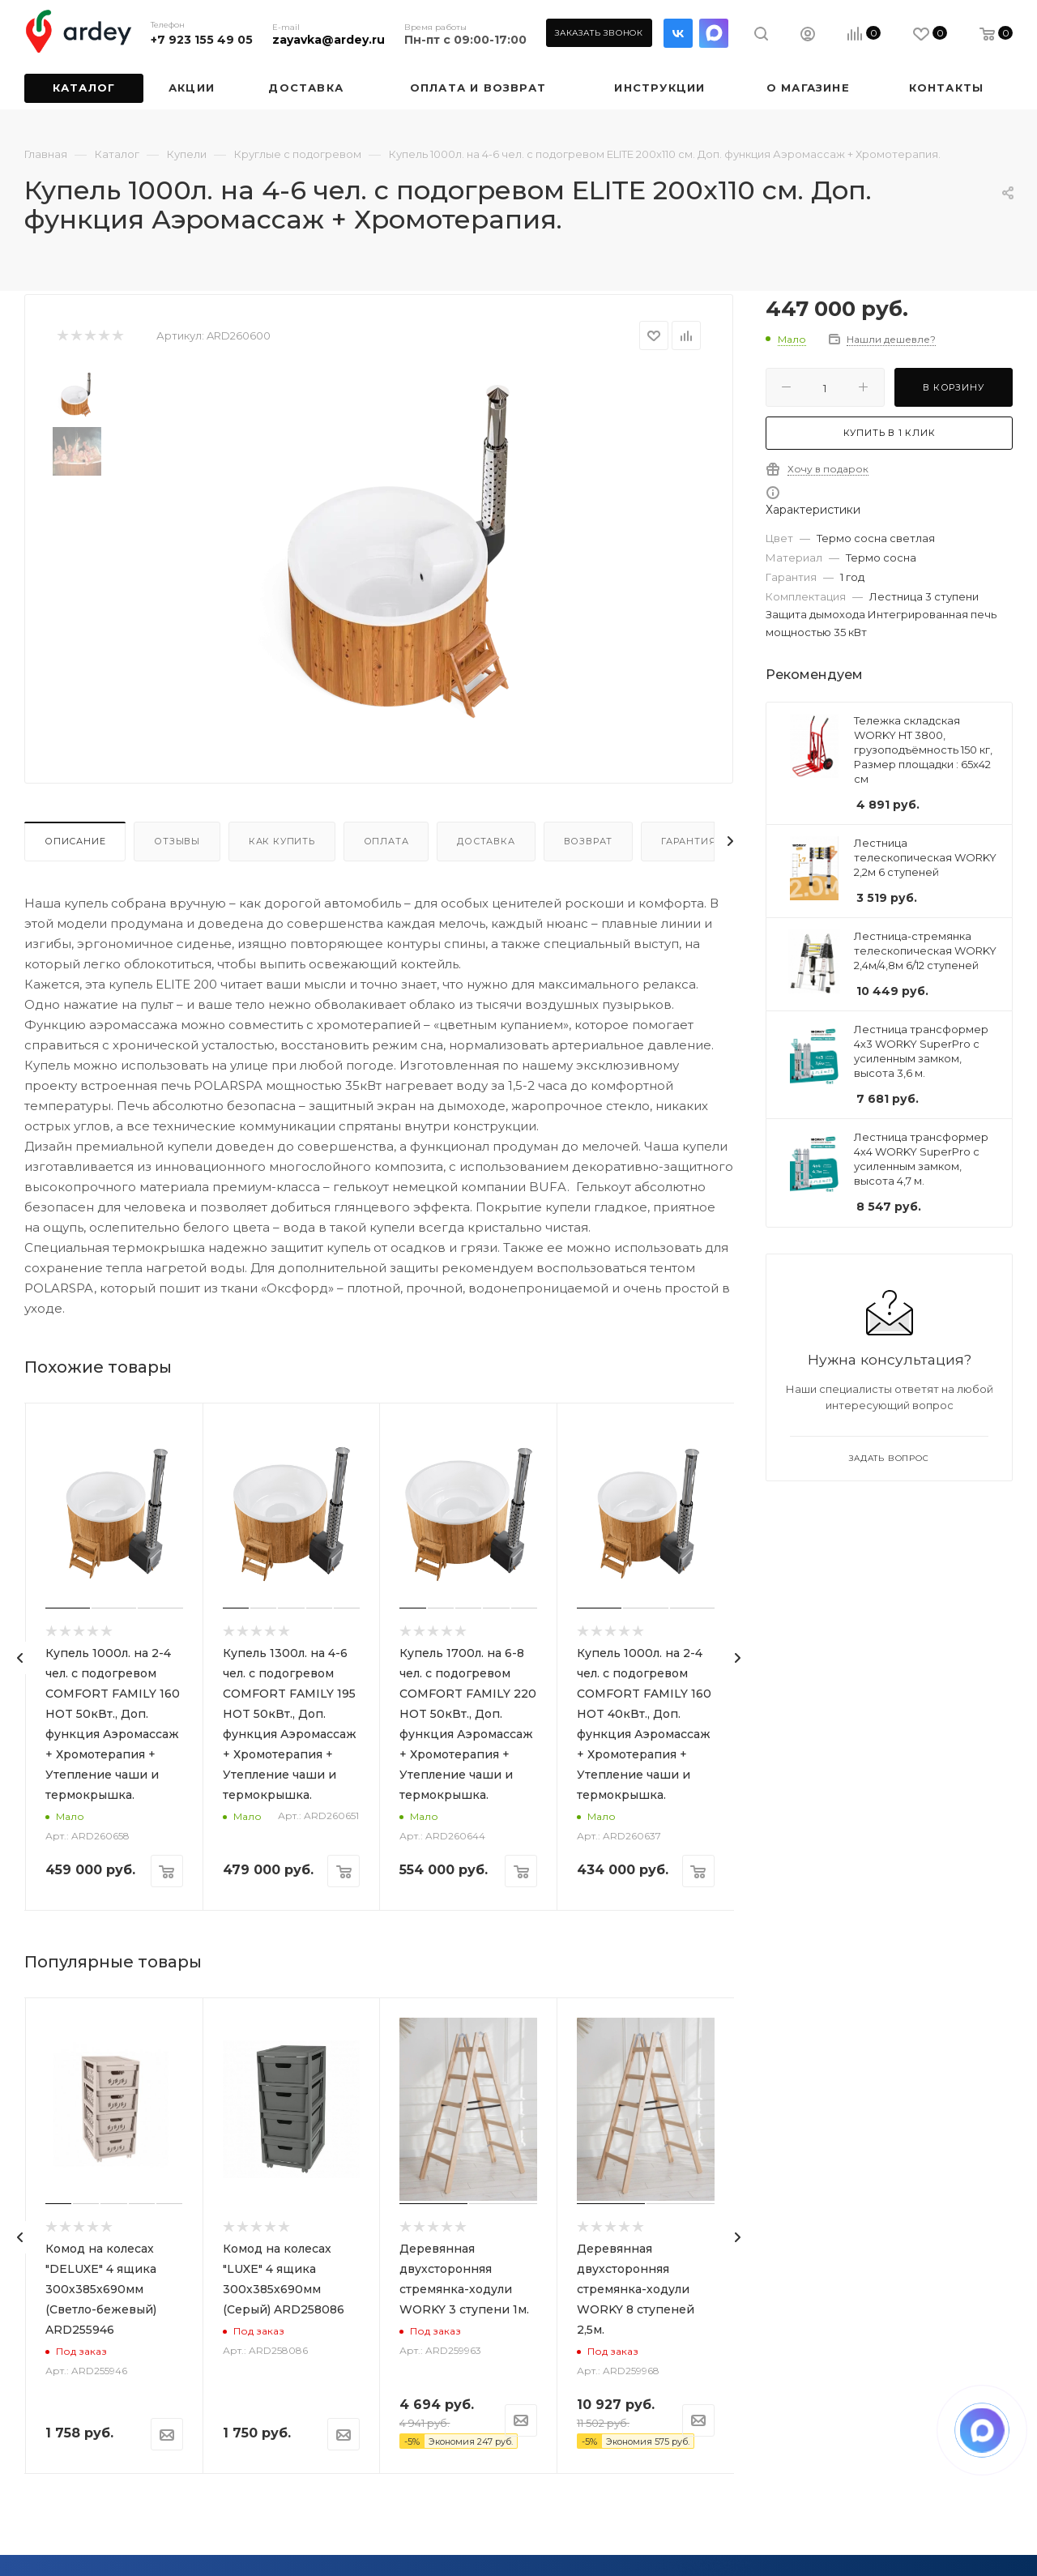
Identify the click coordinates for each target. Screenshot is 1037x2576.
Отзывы (177, 841)
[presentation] (20, 1658)
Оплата (386, 841)
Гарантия (688, 841)
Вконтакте (678, 33)
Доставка (485, 841)
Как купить (282, 841)
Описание (75, 841)
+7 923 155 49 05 (202, 39)
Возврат (588, 841)
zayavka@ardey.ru (328, 39)
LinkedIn (713, 33)
